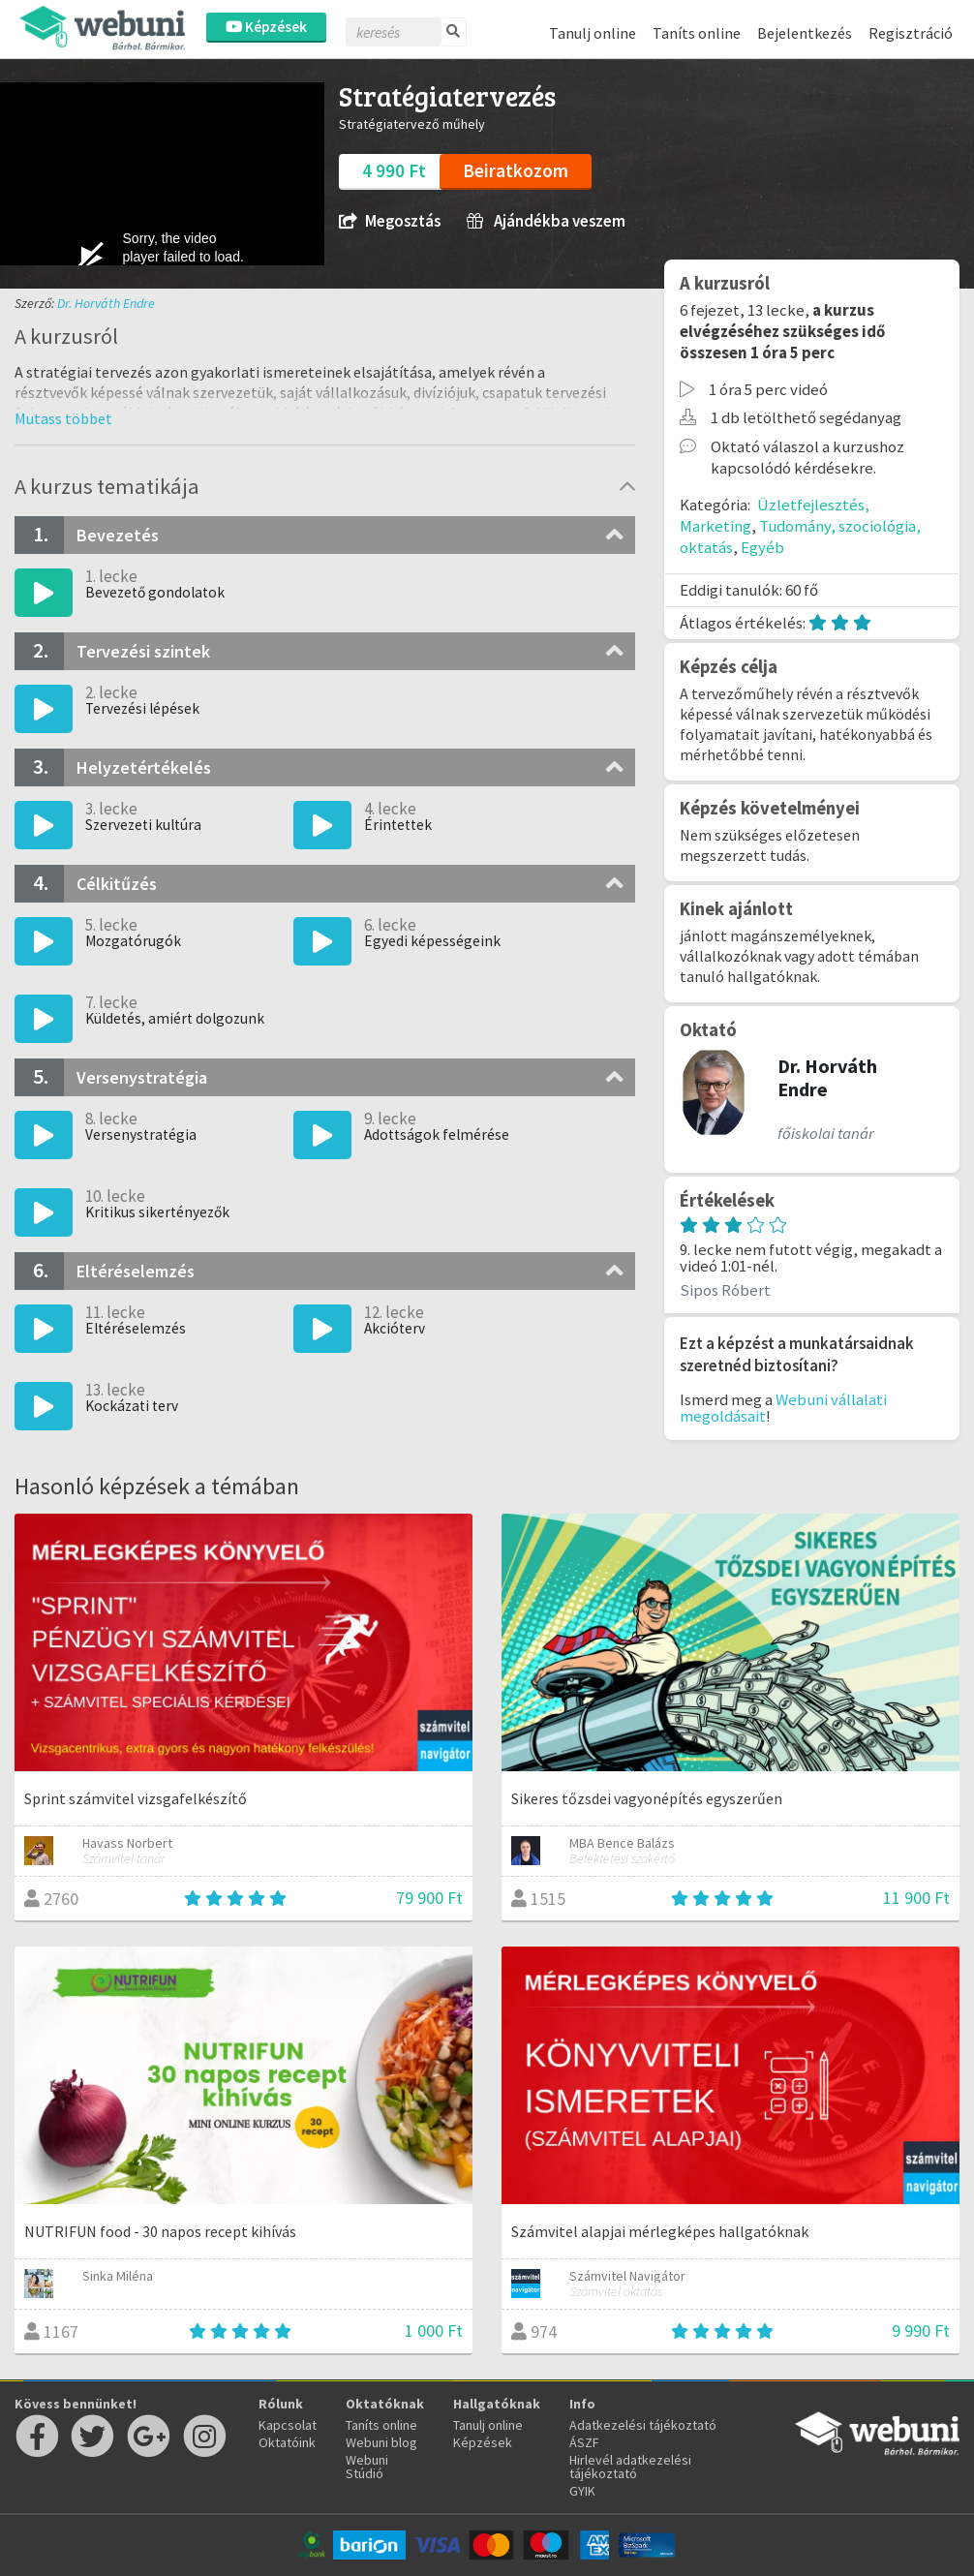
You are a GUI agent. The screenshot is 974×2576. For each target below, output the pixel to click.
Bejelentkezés (804, 33)
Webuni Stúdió (367, 2466)
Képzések (266, 26)
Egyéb (762, 547)
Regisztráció (910, 33)
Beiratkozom (515, 170)
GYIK (582, 2490)
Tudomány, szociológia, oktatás (800, 536)
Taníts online (697, 33)
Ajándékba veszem (546, 221)
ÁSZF (584, 2442)
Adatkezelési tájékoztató (642, 2425)
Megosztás (390, 221)
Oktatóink (287, 2442)
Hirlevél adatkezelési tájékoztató (630, 2466)
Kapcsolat (288, 2425)
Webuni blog (381, 2442)
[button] (63, 418)
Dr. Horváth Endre (106, 303)
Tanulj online (592, 33)
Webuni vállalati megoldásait (783, 1407)
